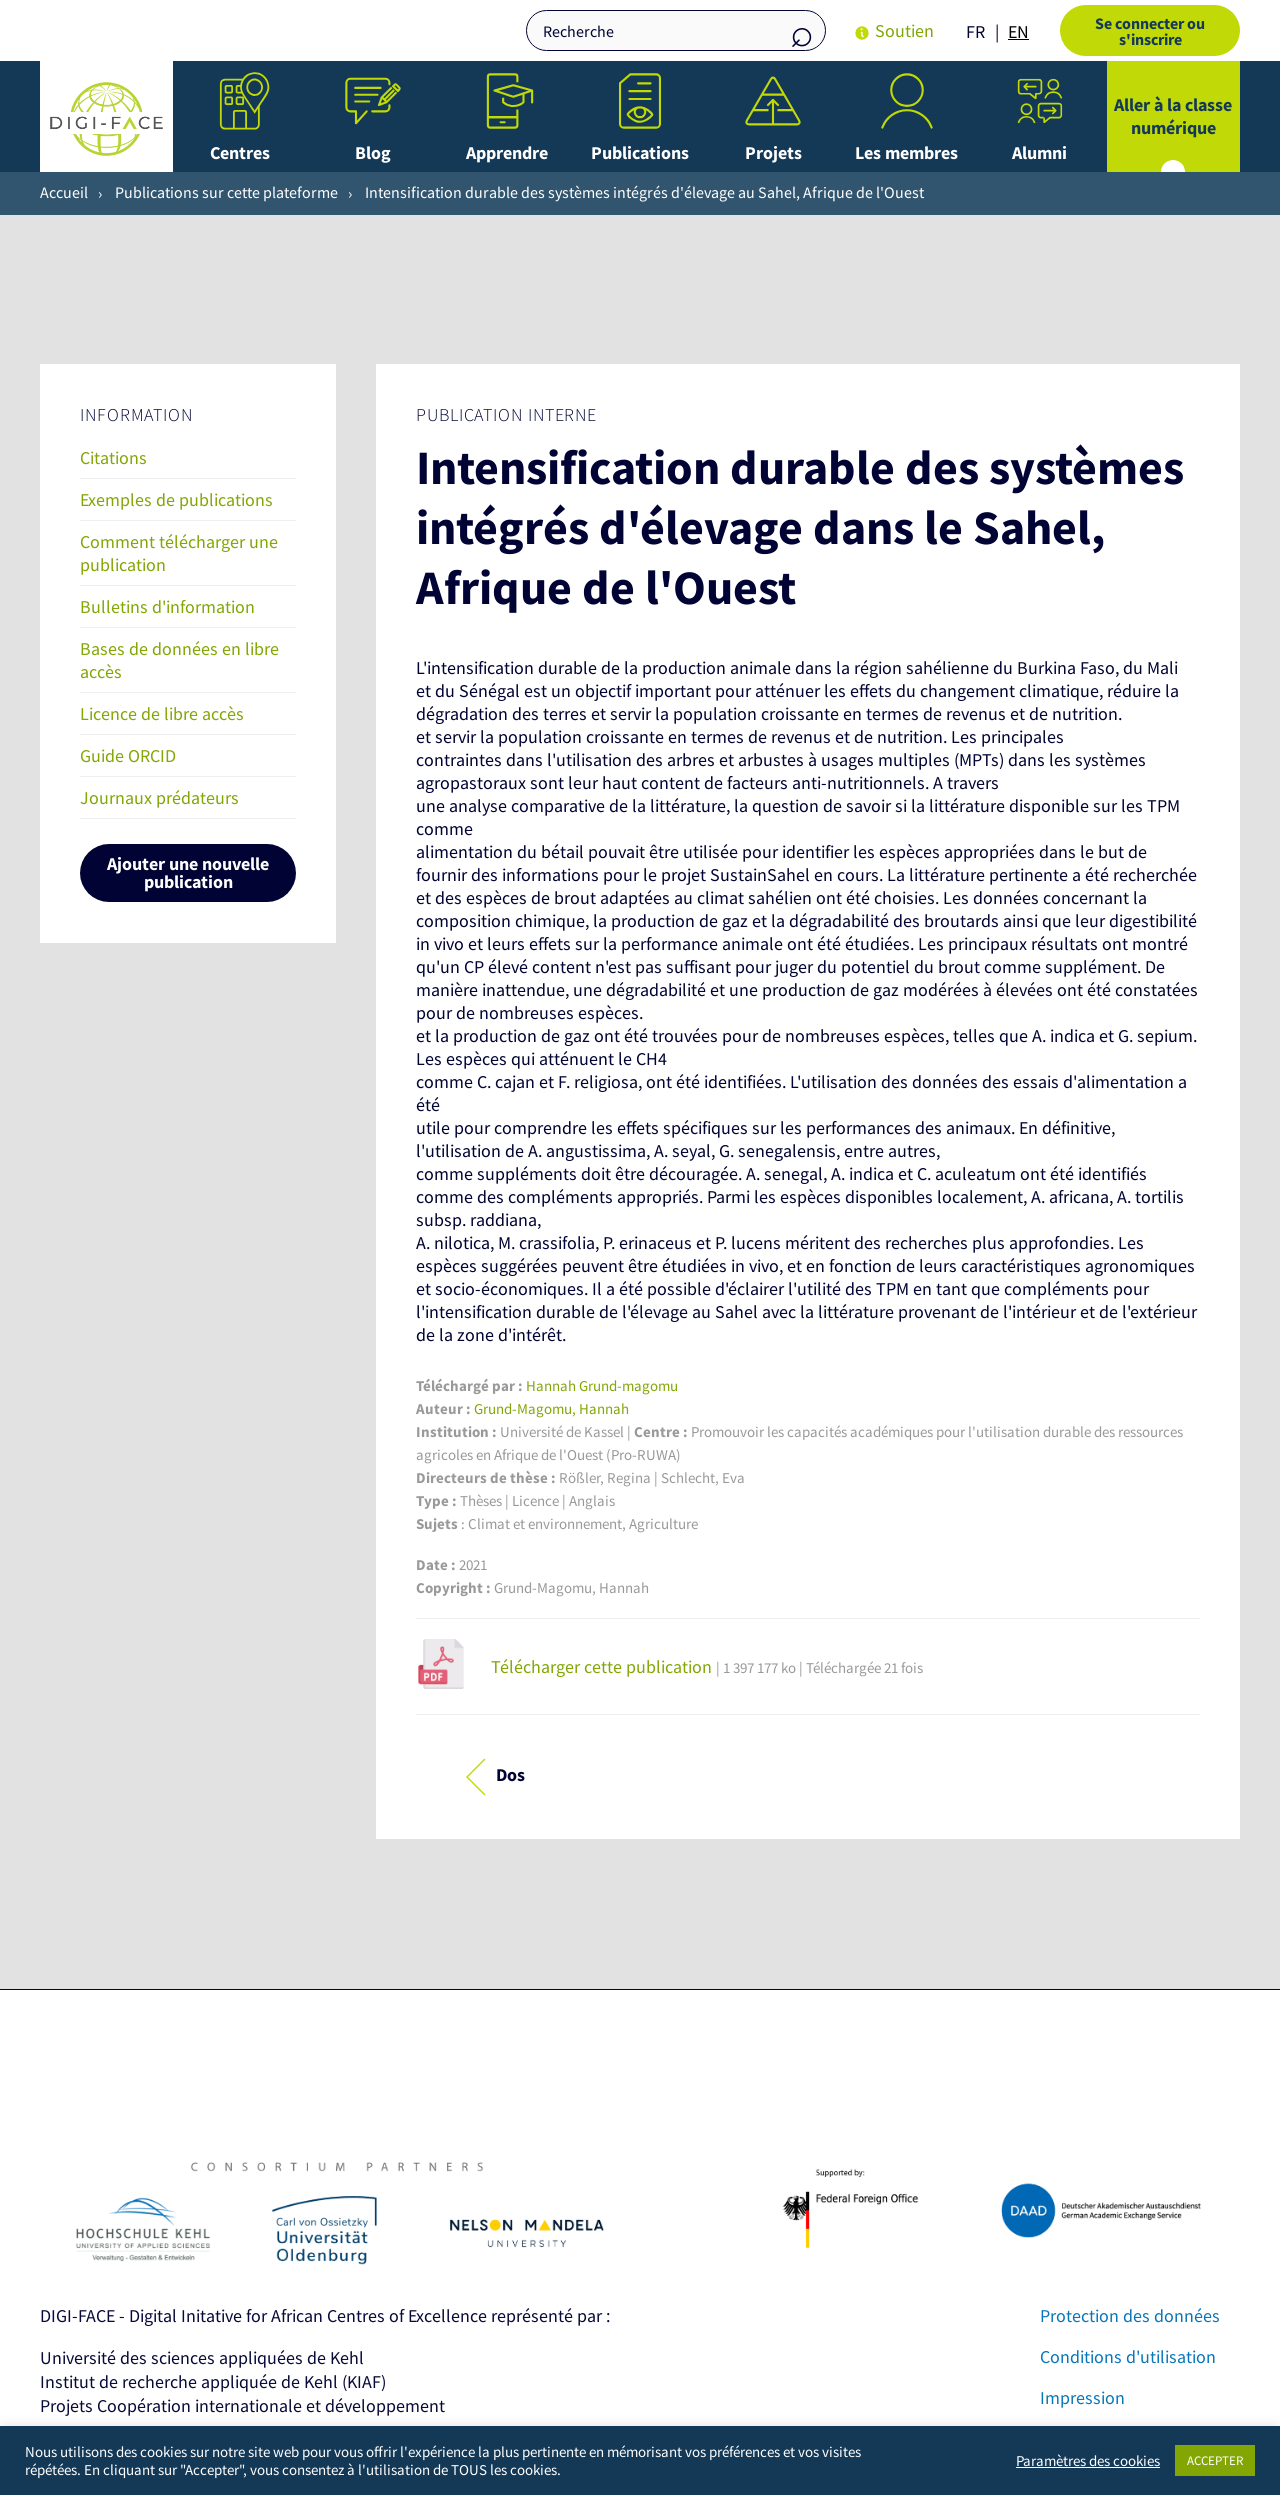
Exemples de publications (176, 499)
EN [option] (1018, 31)
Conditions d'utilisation (1128, 2356)
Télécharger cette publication (601, 1666)
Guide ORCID (128, 755)
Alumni (1039, 152)
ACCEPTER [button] (1215, 2460)
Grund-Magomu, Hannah (551, 1408)
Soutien (904, 30)
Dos (510, 1774)
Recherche (801, 32)
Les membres (906, 152)
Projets (773, 152)
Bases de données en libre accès (179, 660)
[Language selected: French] (1002, 30)
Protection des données (1130, 2315)
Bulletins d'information (167, 606)
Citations (113, 457)
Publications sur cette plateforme (226, 192)
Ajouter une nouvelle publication (188, 872)
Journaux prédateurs (159, 797)
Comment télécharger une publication (179, 553)
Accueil (64, 192)
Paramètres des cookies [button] (1088, 2461)
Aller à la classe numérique (1173, 116)
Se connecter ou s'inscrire (1150, 31)
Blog (373, 152)
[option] (1018, 32)
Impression (1082, 2397)
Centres (240, 152)
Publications (640, 152)
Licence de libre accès (162, 713)
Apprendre (507, 152)
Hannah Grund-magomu (602, 1385)
